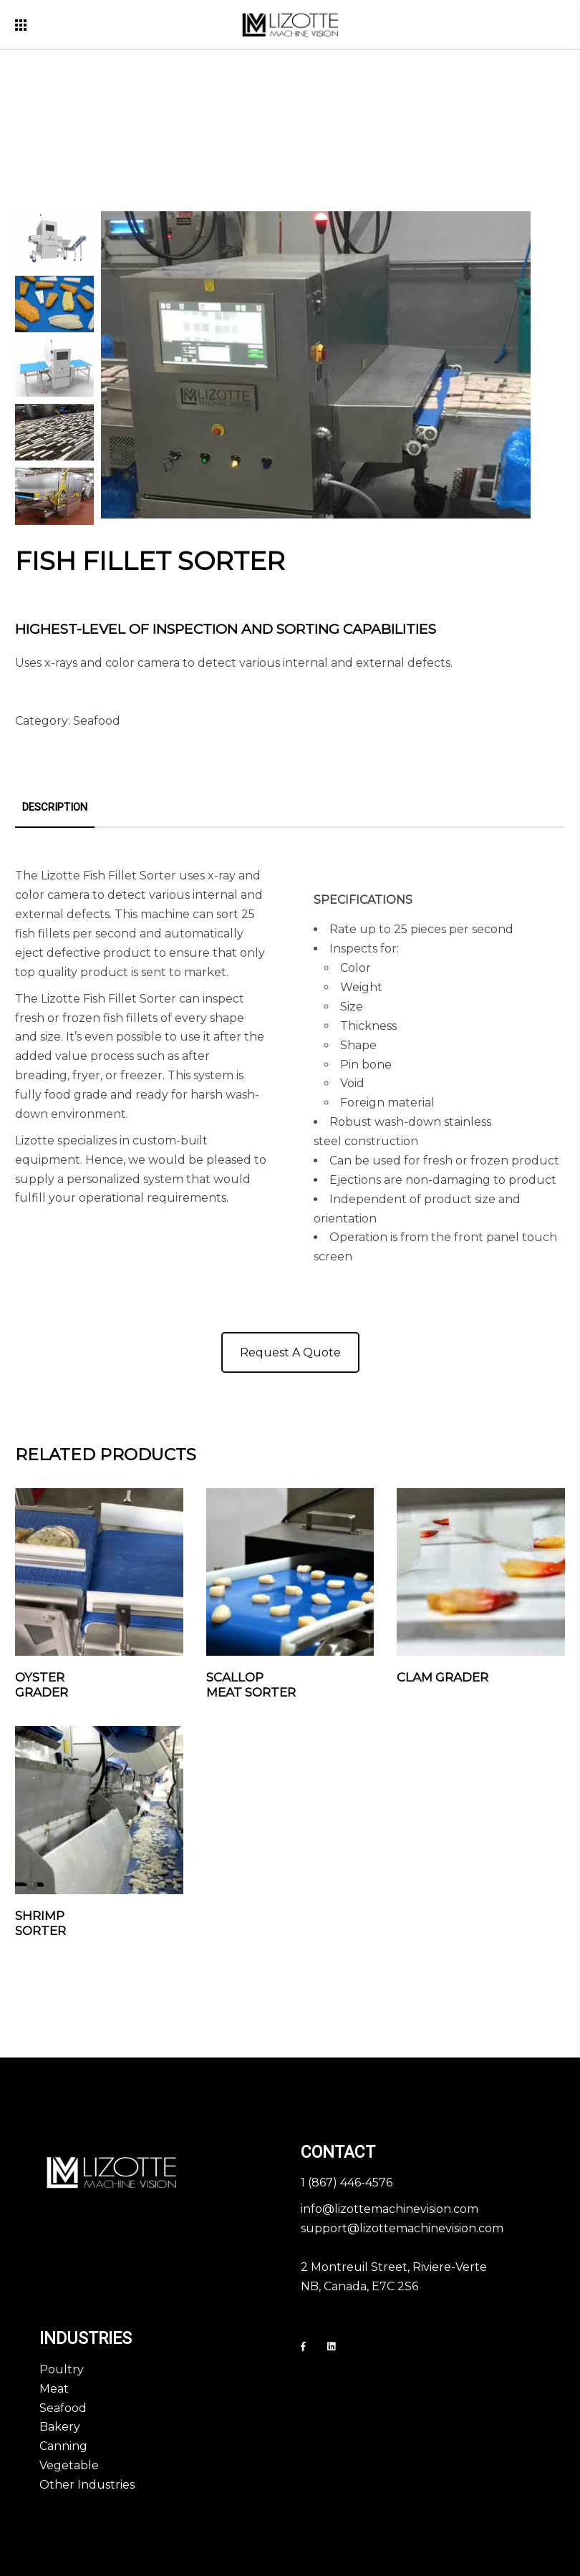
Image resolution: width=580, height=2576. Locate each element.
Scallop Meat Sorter (251, 1684)
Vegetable (69, 2465)
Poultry (61, 2369)
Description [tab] (54, 807)
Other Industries (87, 2484)
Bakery (59, 2426)
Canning (63, 2446)
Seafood (96, 721)
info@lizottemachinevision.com (389, 2209)
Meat (54, 2389)
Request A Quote (290, 1352)
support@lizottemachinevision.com (402, 2228)
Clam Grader (442, 1677)
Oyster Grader (41, 1684)
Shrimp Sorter (40, 1923)
